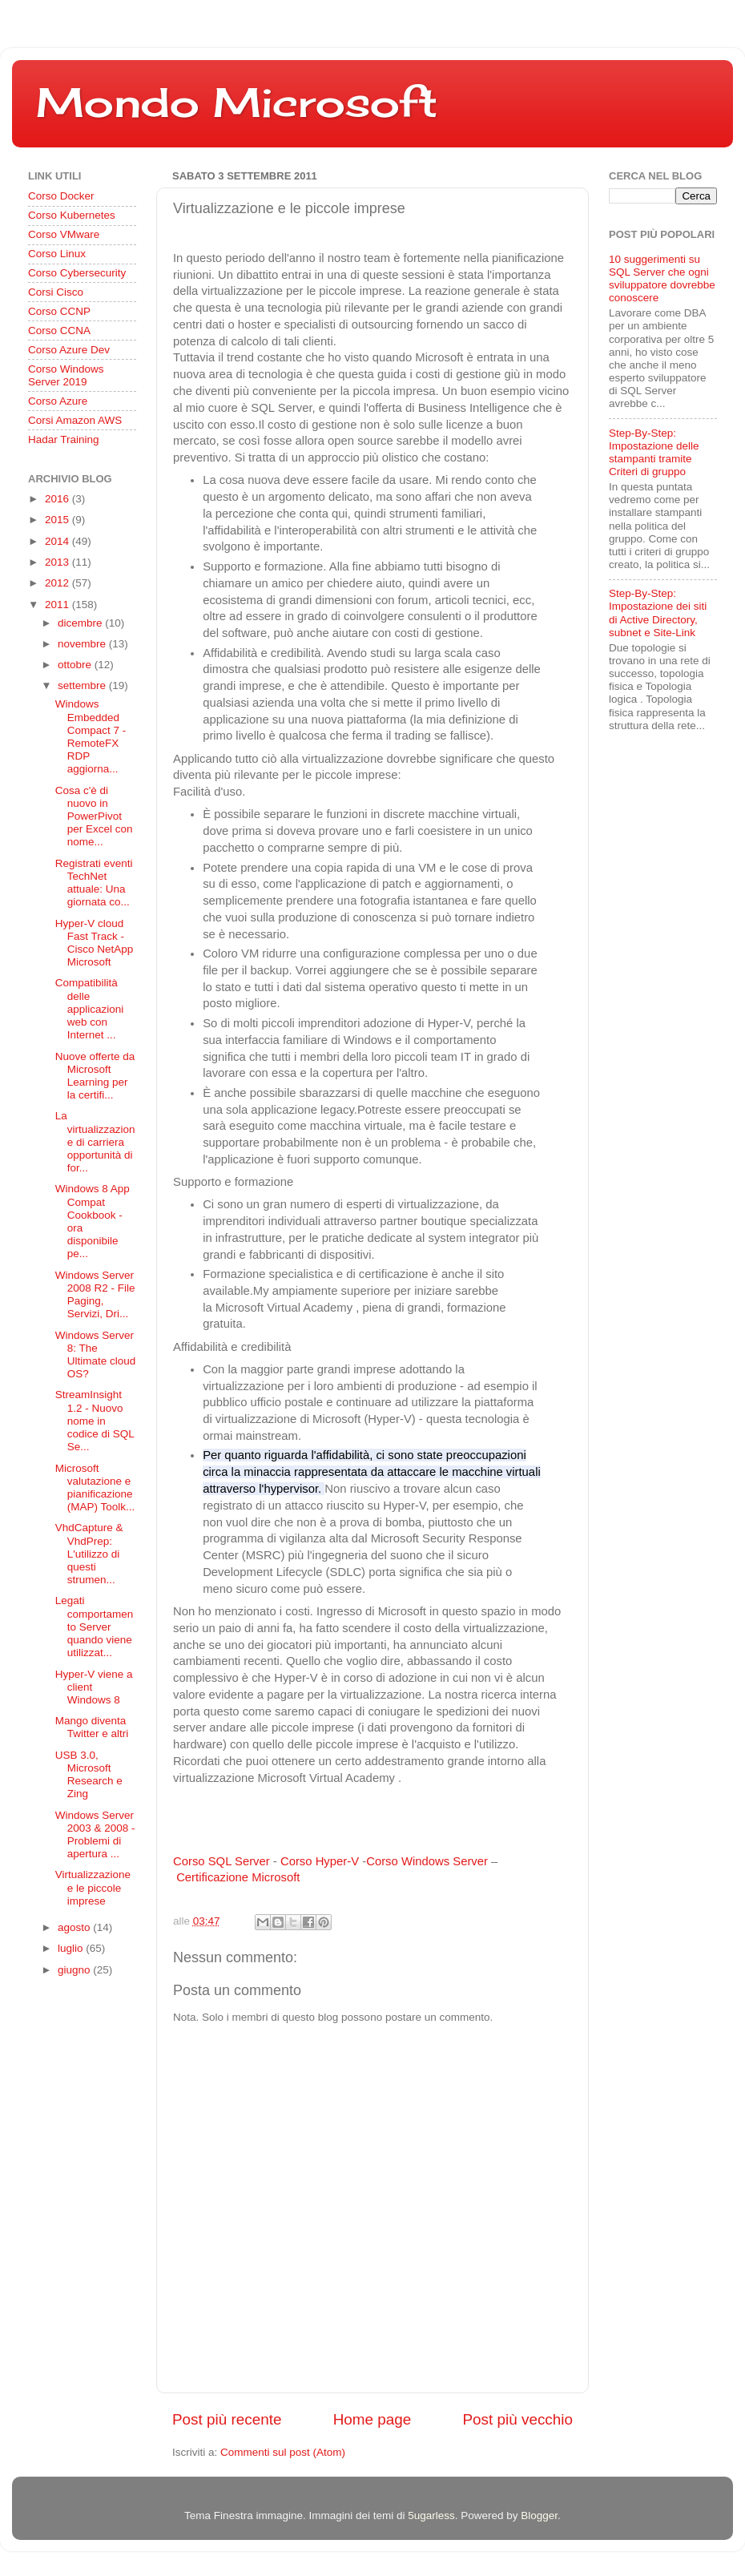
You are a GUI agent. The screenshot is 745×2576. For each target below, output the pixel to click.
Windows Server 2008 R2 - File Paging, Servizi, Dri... (95, 1294)
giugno (75, 1970)
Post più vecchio (517, 2419)
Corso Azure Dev (69, 350)
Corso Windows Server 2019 (66, 375)
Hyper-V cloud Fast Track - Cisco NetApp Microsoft (94, 943)
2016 (58, 499)
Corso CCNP (59, 311)
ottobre (76, 665)
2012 (58, 583)
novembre (83, 644)
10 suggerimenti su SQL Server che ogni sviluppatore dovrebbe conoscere (662, 278)
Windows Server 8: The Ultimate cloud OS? (95, 1355)
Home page (372, 2419)
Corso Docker (61, 196)
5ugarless (431, 2515)
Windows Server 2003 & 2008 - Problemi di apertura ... (95, 1834)
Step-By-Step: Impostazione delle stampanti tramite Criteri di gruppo (654, 452)
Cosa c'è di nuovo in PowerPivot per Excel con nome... (94, 816)
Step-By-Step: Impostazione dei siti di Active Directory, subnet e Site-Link (658, 613)
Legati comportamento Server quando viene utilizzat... (94, 1626)
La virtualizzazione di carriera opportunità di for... (95, 1142)
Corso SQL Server (221, 1861)
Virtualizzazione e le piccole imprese (93, 1887)
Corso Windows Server (427, 1861)
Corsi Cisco (55, 292)
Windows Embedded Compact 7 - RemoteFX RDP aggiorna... (91, 736)
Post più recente (227, 2419)
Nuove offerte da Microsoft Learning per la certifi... (95, 1076)
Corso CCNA (59, 331)
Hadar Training (63, 439)
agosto (75, 1927)
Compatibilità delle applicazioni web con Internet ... (89, 1009)
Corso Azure (57, 401)
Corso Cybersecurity (77, 273)
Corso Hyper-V (319, 1861)
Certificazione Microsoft (238, 1877)
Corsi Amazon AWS (75, 420)
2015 (58, 520)
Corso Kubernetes (71, 215)
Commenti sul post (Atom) (282, 2452)
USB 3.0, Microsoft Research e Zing (89, 1774)
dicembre (81, 623)
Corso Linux (57, 254)
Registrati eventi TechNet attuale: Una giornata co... (94, 883)
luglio (72, 1948)
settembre (83, 685)
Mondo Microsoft (236, 102)
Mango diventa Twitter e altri (92, 1727)
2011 (58, 605)
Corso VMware (63, 234)
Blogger (539, 2515)
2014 (58, 541)
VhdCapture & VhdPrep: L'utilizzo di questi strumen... (89, 1554)
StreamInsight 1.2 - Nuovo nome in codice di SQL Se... (95, 1421)
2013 (58, 562)
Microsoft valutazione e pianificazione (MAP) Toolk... (95, 1488)
